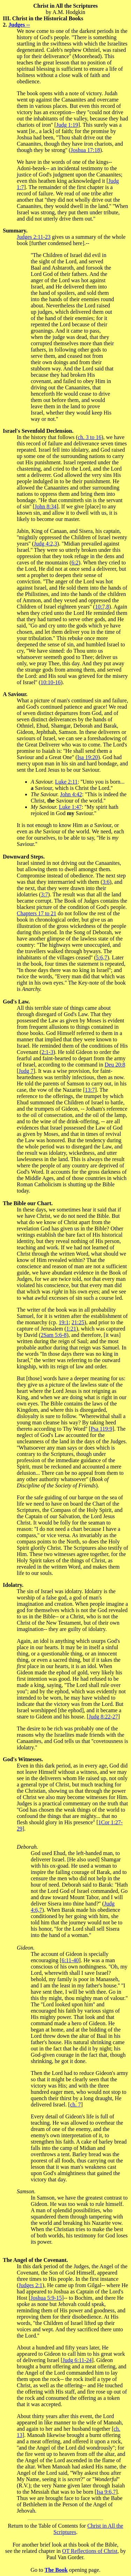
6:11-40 (70, 1960)
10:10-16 (51, 682)
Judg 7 (26, 1071)
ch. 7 (75, 2105)
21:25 (78, 1322)
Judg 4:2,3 (45, 544)
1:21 (71, 1329)
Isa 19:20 (87, 757)
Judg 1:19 (67, 125)
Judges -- (19, 25)
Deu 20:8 (114, 1065)
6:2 (74, 562)
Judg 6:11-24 (77, 2360)
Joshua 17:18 (85, 150)
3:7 (44, 894)
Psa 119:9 (101, 1429)
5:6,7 (101, 957)
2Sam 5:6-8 (53, 1335)
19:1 (63, 1322)
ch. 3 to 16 (90, 437)
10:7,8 (102, 607)
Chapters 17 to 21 (36, 913)
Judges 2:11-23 (34, 237)
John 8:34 (46, 506)
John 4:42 (71, 794)
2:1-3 (47, 1052)
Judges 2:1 (30, 2285)
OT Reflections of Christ (89, 2551)
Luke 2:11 (66, 782)
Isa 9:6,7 (106, 2492)
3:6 (105, 882)
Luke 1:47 (70, 807)
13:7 (90, 1090)
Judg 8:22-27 (103, 1717)
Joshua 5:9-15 (46, 2298)
